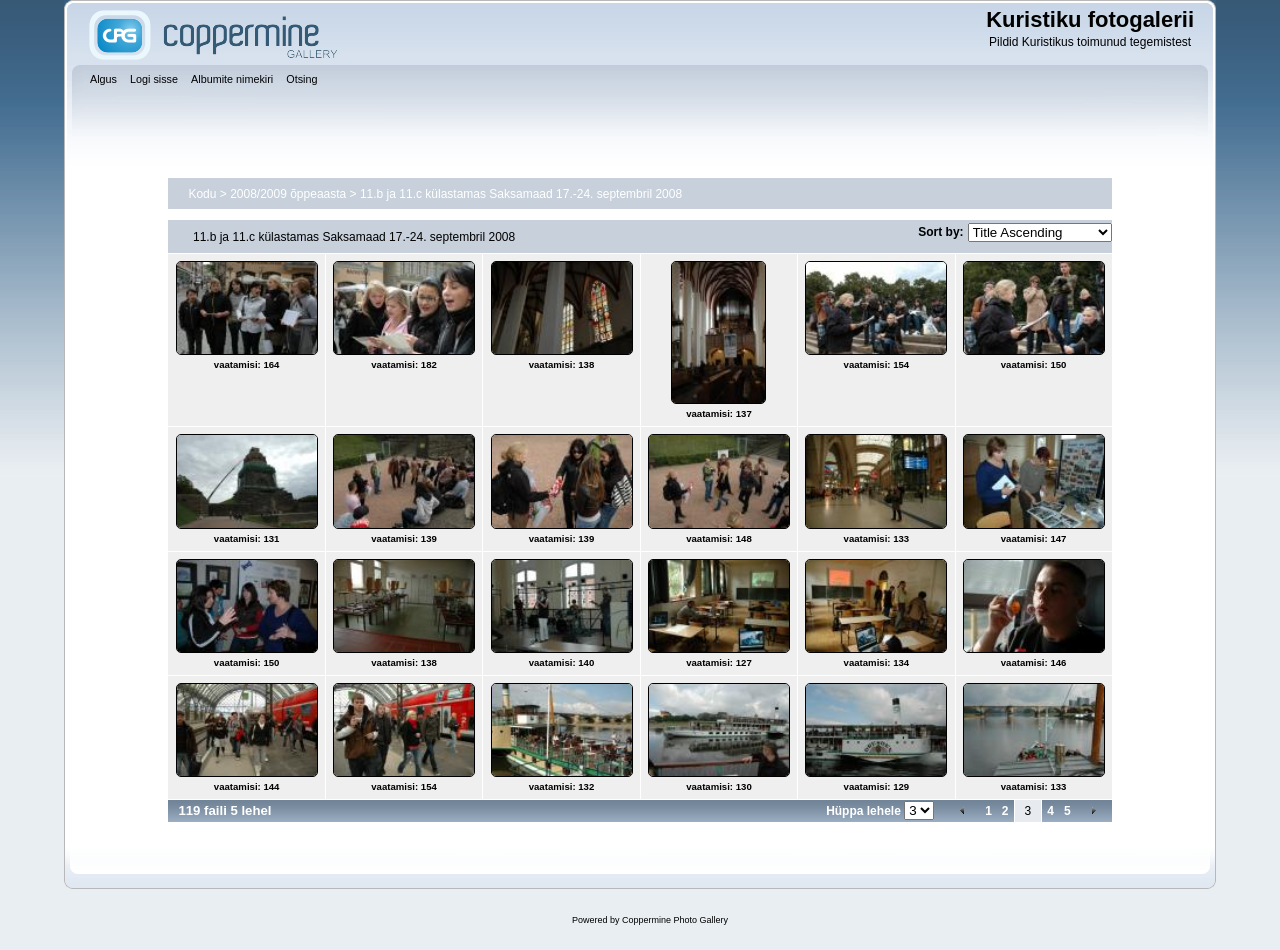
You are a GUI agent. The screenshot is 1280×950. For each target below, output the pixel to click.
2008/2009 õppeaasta (288, 194)
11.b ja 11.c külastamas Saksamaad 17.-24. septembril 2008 (521, 194)
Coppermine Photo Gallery (675, 920)
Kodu (202, 194)
